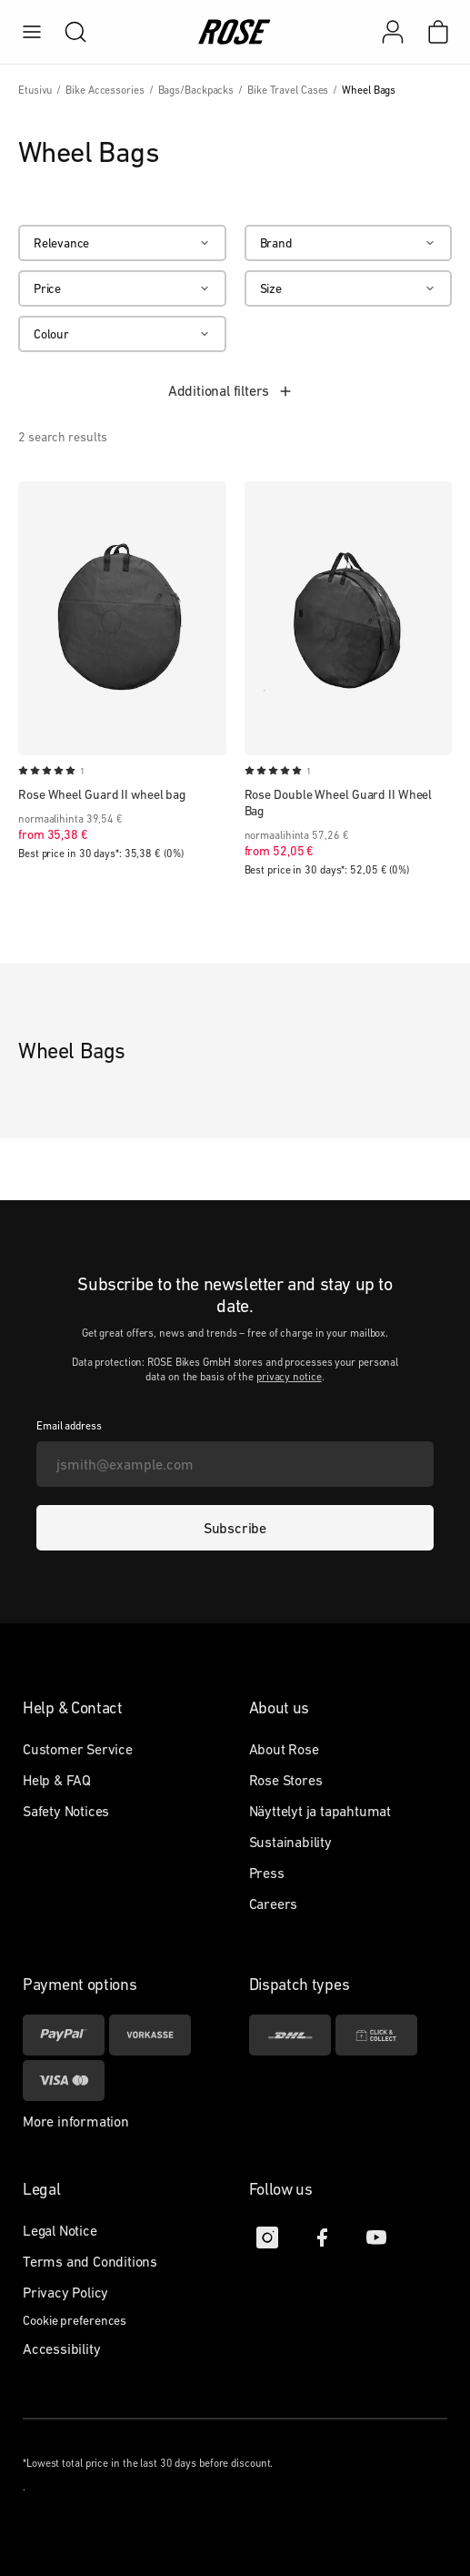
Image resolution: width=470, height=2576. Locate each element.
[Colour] (122, 334)
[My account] (392, 31)
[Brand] (349, 243)
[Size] (349, 288)
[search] (66, 31)
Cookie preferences (74, 2320)
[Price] (122, 288)
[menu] (31, 31)
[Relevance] (122, 243)
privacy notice (289, 1376)
